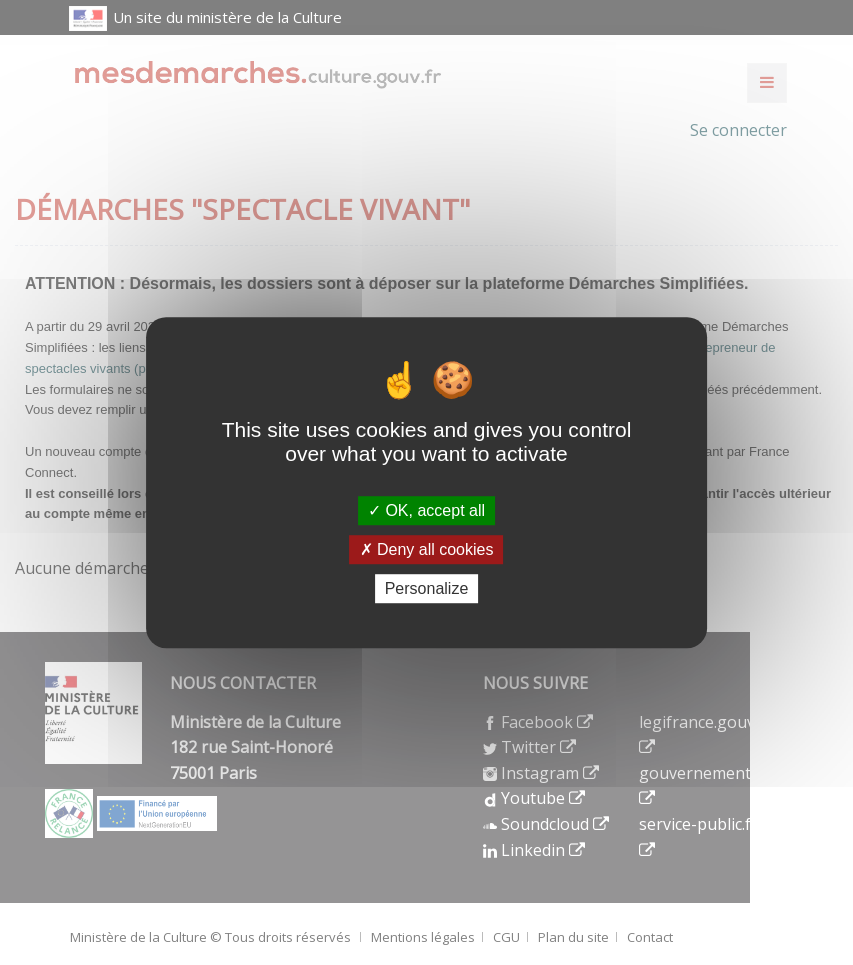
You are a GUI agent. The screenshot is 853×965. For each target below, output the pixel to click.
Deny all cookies (427, 549)
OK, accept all (426, 510)
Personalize (427, 588)
